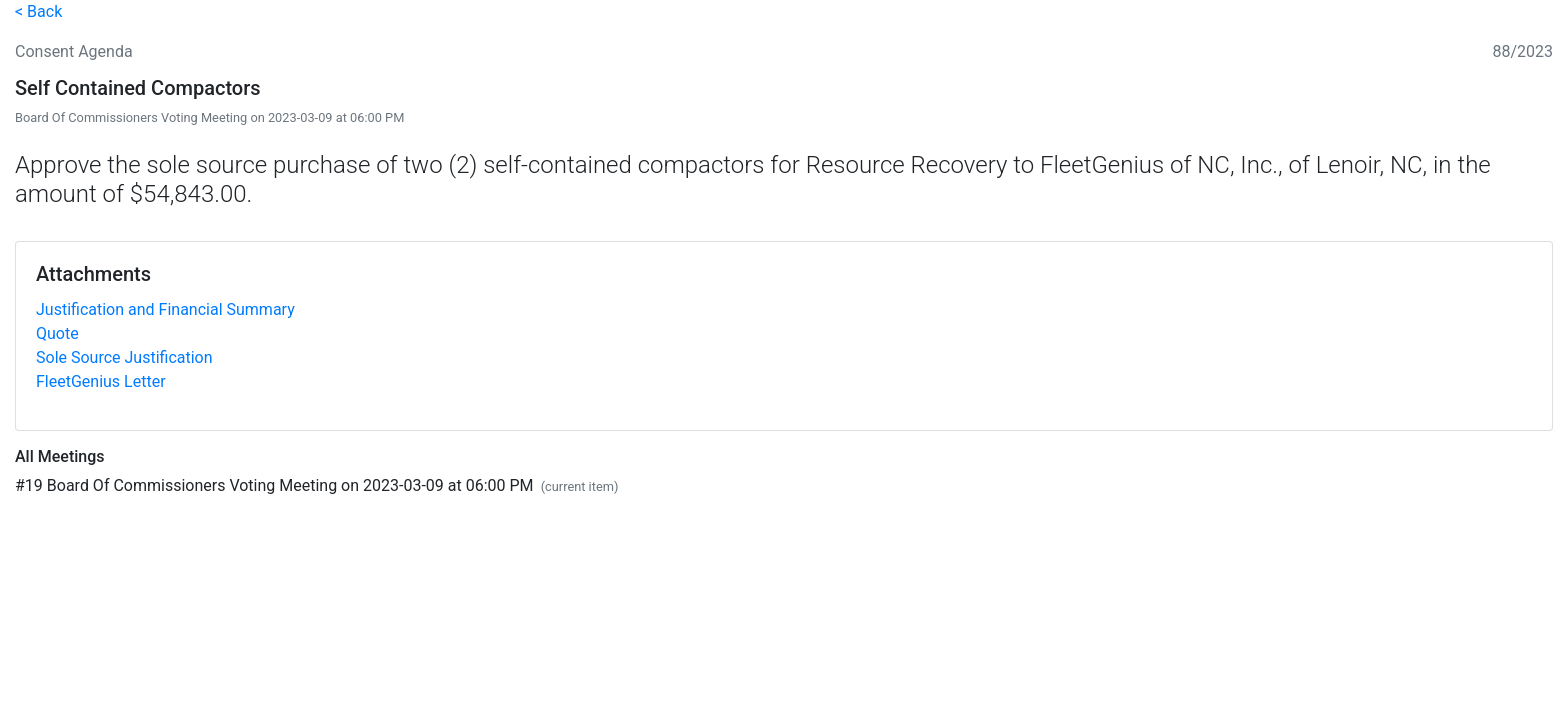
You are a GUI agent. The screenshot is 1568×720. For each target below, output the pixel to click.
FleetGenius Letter (101, 381)
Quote (57, 333)
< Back (38, 11)
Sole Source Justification (124, 357)
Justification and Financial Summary (165, 309)
